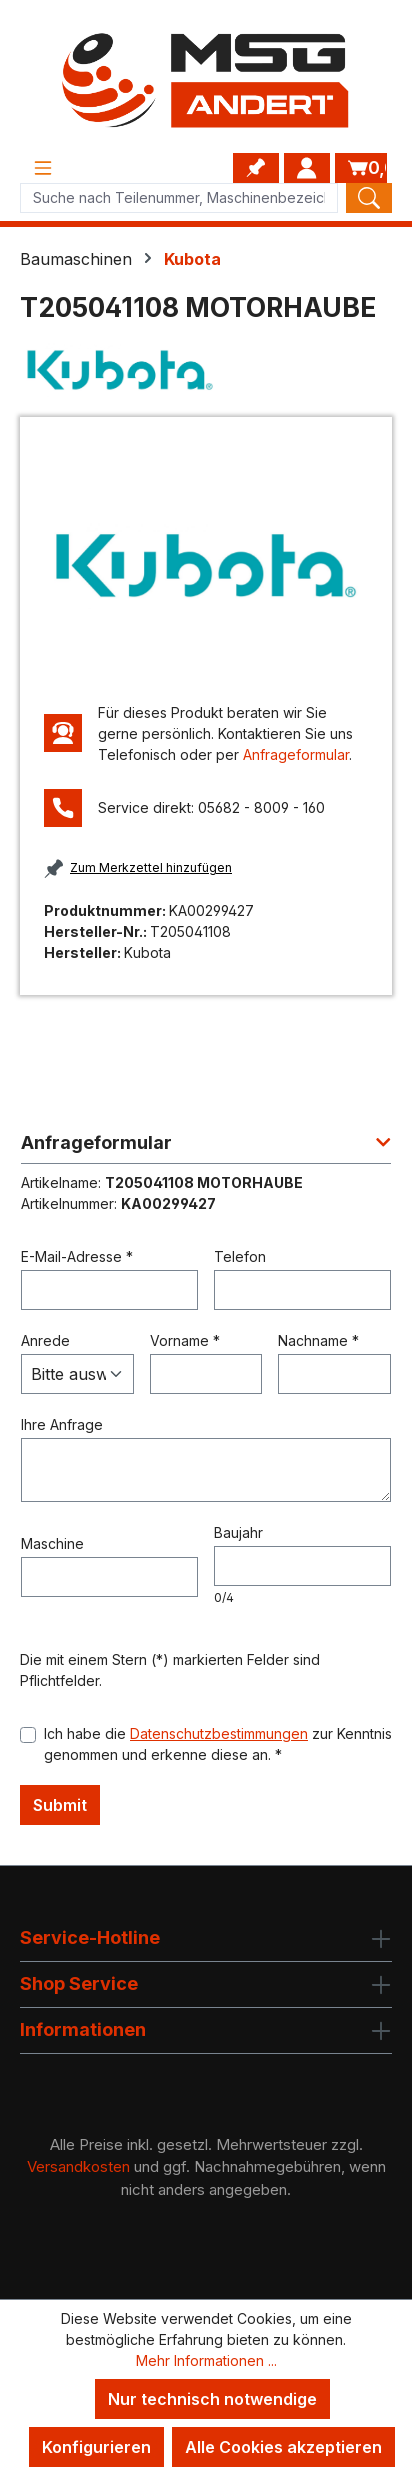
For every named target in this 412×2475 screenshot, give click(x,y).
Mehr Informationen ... (206, 2360)
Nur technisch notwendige (212, 2399)
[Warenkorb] (361, 168)
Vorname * (185, 1340)
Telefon (240, 1256)
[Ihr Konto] (307, 168)
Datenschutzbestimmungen (219, 1733)
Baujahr (238, 1532)
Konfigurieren (96, 2447)
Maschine (52, 1543)
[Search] (369, 198)
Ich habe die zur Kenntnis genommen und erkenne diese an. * (218, 1744)
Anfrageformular (296, 754)
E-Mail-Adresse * (77, 1256)
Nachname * (318, 1340)
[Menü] (43, 168)
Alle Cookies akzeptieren (283, 2447)
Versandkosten (78, 2166)
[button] (206, 1148)
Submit (60, 1805)
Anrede (45, 1340)
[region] (206, 565)
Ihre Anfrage (62, 1424)
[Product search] (179, 198)
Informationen (83, 2029)
